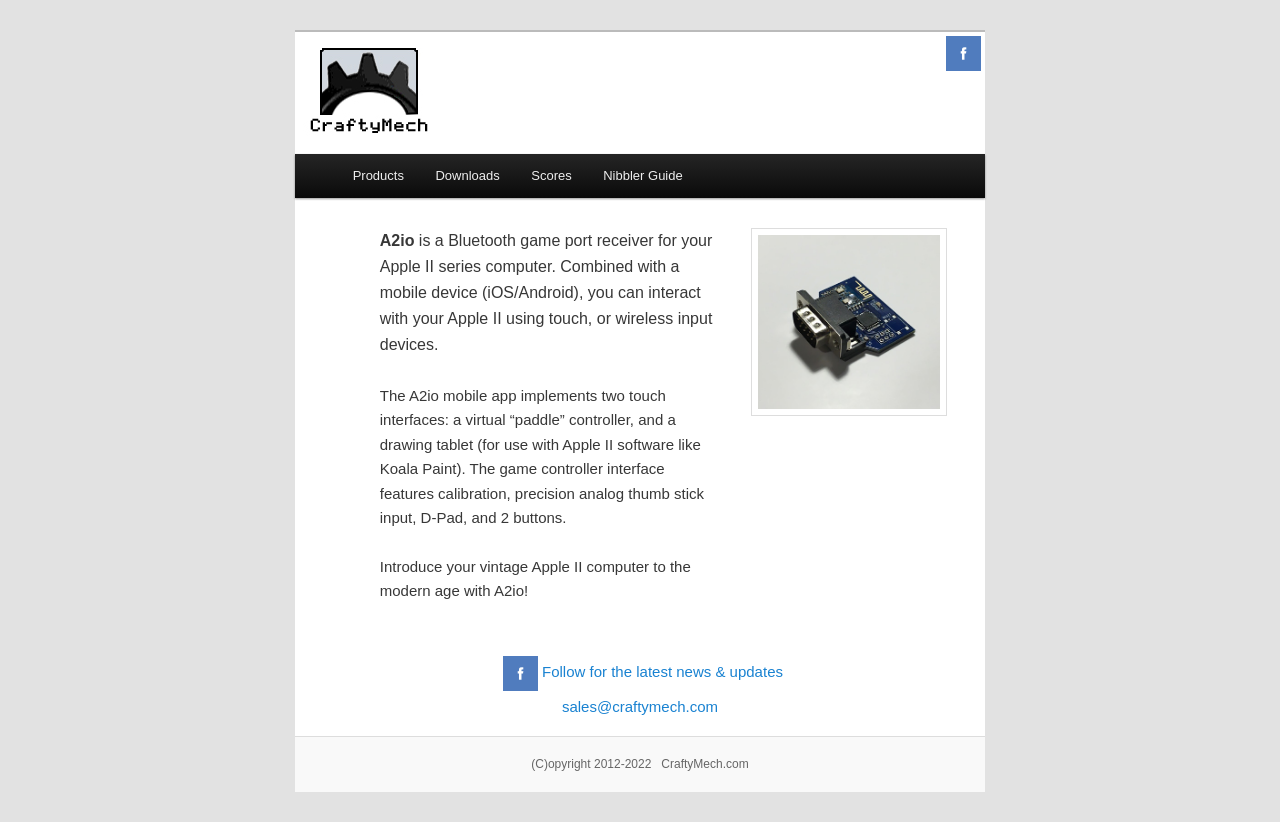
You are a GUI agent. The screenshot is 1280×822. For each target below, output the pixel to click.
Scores (551, 175)
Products (378, 175)
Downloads (467, 175)
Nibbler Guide (643, 175)
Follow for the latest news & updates (662, 672)
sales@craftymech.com (640, 706)
